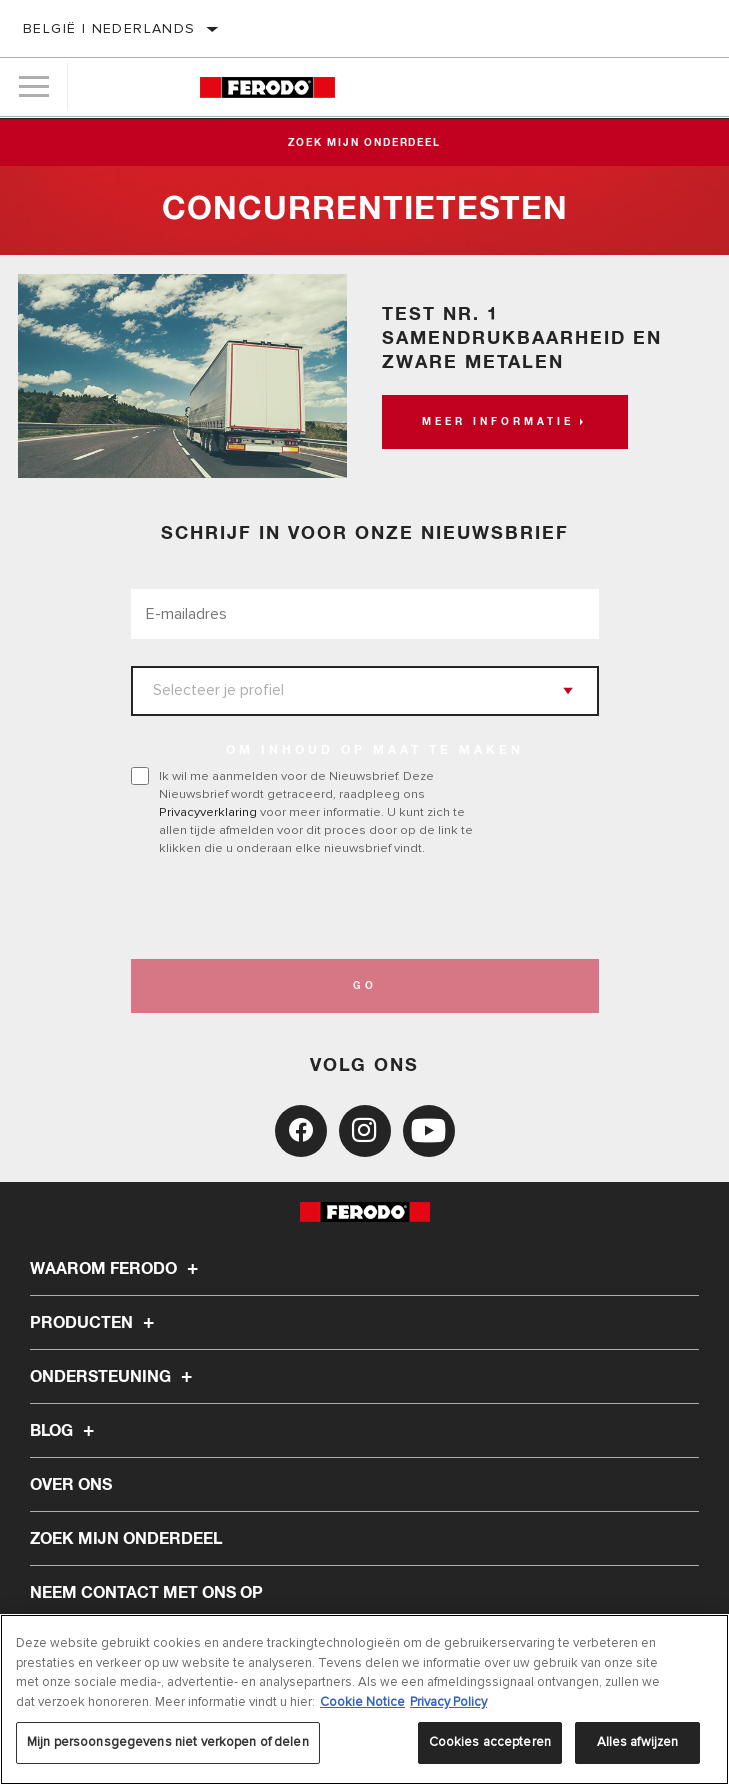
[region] (364, 1699)
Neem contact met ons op (146, 1593)
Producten (95, 1323)
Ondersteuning (114, 1377)
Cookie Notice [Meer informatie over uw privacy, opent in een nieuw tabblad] (362, 1702)
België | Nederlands (109, 28)
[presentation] (298, 908)
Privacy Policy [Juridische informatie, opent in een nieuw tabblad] (448, 1702)
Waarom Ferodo (117, 1269)
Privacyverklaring (208, 812)
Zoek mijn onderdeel (364, 143)
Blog (65, 1431)
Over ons (71, 1485)
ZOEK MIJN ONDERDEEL (126, 1539)
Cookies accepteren (490, 1742)
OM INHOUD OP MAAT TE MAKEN (375, 751)
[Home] (267, 87)
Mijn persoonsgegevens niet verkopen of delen (168, 1742)
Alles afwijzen (638, 1742)
